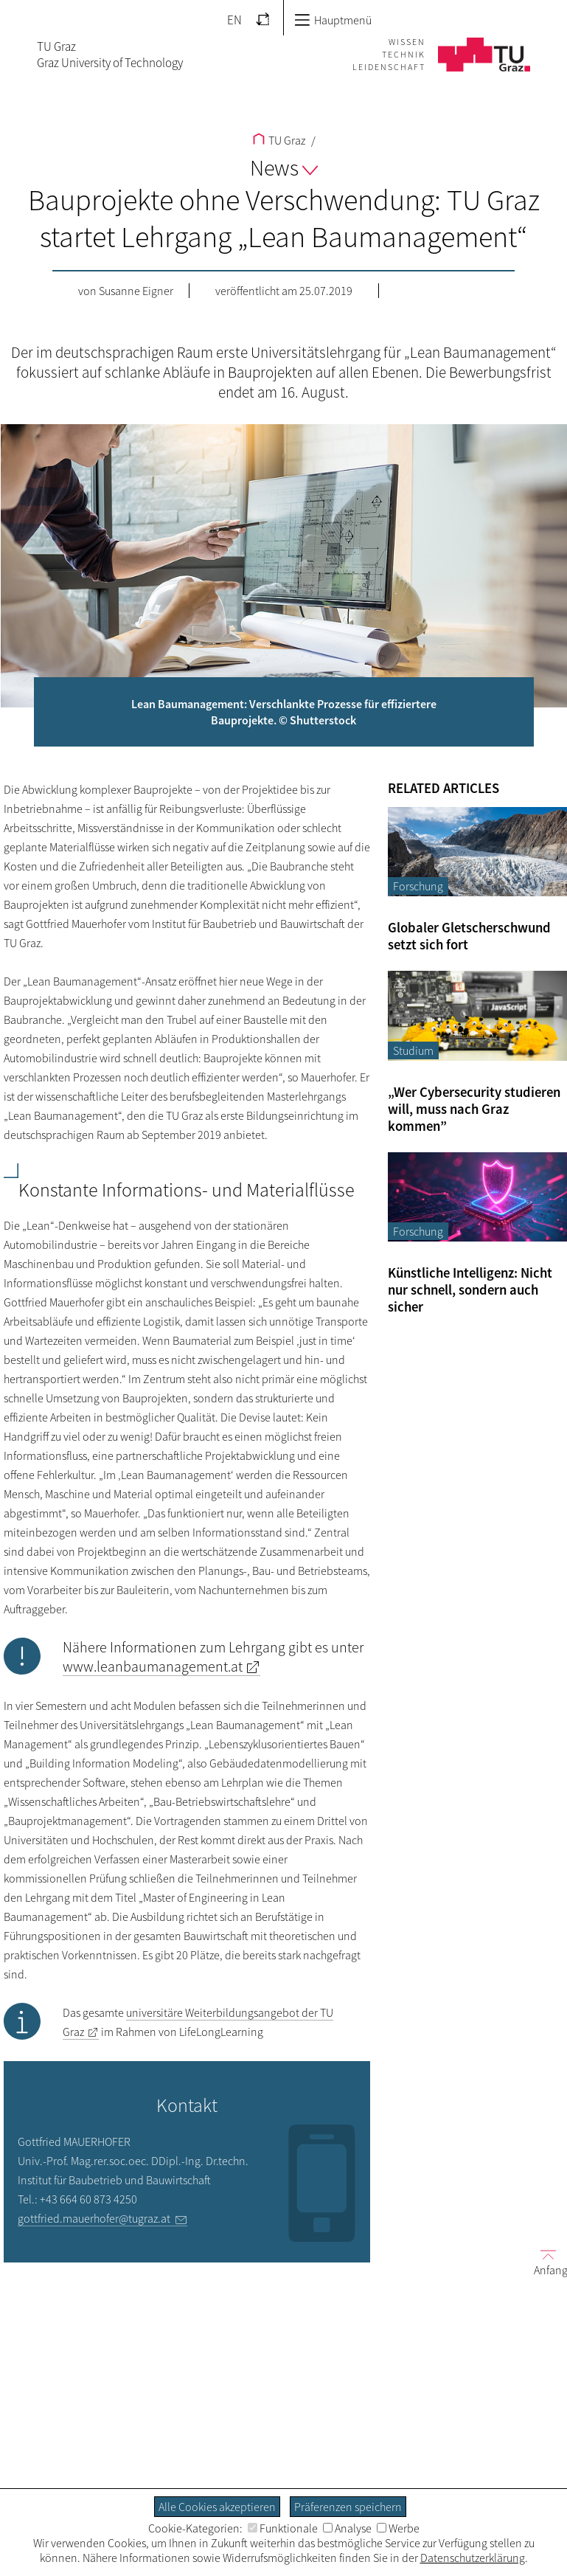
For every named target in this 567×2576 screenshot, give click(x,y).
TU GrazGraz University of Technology (110, 54)
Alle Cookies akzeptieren (217, 2506)
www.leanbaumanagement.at (153, 1666)
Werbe (398, 2528)
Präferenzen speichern (348, 2506)
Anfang (545, 2262)
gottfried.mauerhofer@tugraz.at (94, 2218)
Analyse (347, 2528)
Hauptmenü (333, 20)
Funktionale (283, 2528)
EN (234, 20)
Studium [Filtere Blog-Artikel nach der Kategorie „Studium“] (413, 1050)
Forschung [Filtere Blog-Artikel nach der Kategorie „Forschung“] (418, 886)
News (284, 167)
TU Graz (279, 140)
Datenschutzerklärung (472, 2557)
